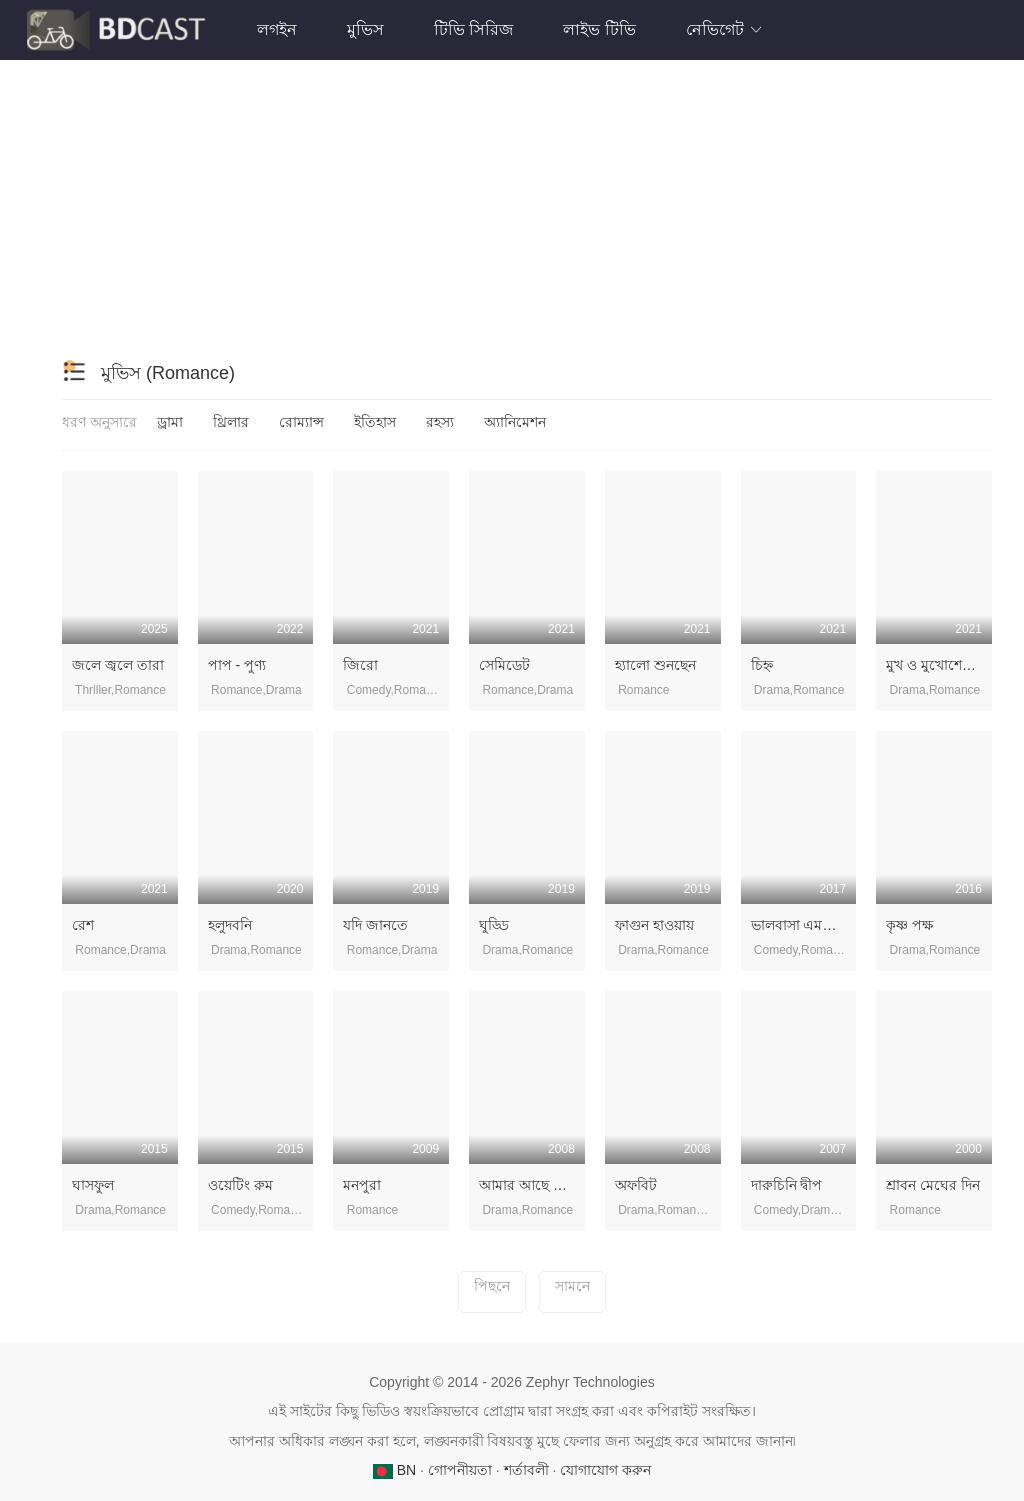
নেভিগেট (725, 29)
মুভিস (365, 29)
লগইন (277, 29)
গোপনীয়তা (460, 1470)
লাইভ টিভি (599, 29)
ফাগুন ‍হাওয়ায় (654, 925)
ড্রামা (170, 422)
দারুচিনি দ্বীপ (787, 1185)
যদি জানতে (375, 925)
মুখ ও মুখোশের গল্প (939, 665)
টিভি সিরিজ (473, 29)
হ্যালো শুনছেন (655, 665)
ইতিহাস (375, 422)
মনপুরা (362, 1185)
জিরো (360, 665)
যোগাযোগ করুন (605, 1470)
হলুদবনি (230, 925)
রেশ (83, 925)
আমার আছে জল (527, 1185)
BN (396, 1470)
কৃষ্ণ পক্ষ (909, 925)
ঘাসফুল (93, 1185)
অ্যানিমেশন (515, 422)
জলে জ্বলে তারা (118, 665)
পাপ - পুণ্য (237, 665)
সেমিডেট (504, 665)
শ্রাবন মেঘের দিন (933, 1185)
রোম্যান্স (301, 422)
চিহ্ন (762, 665)
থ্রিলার (231, 422)
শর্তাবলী (526, 1470)
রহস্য (440, 422)
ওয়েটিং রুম (240, 1185)
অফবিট (636, 1185)
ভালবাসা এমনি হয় (802, 925)
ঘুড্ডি (494, 925)
